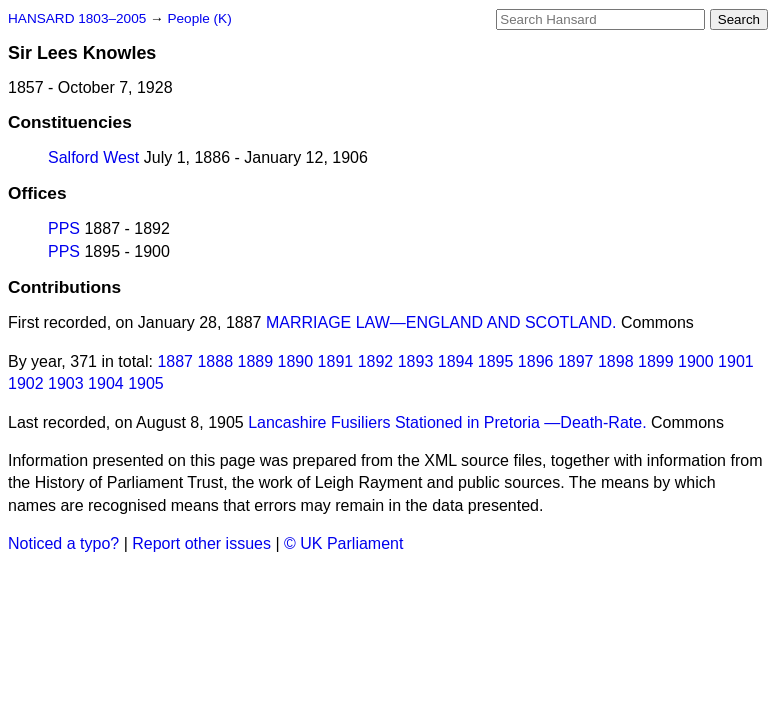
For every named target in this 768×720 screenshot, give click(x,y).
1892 (376, 361)
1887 (175, 361)
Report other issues (201, 543)
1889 (256, 361)
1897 (576, 361)
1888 (215, 361)
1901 (736, 361)
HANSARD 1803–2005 (77, 18)
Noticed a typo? (63, 543)
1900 (696, 361)
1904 (106, 383)
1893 (416, 361)
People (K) (199, 18)
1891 (336, 361)
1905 (146, 383)
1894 (456, 361)
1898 (616, 361)
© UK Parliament (343, 543)
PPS (64, 228)
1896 (536, 361)
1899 (656, 361)
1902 (26, 383)
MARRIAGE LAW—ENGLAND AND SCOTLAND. (441, 322)
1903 (66, 383)
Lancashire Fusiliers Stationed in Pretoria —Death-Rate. (447, 422)
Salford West (93, 157)
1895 (496, 361)
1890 (296, 361)
